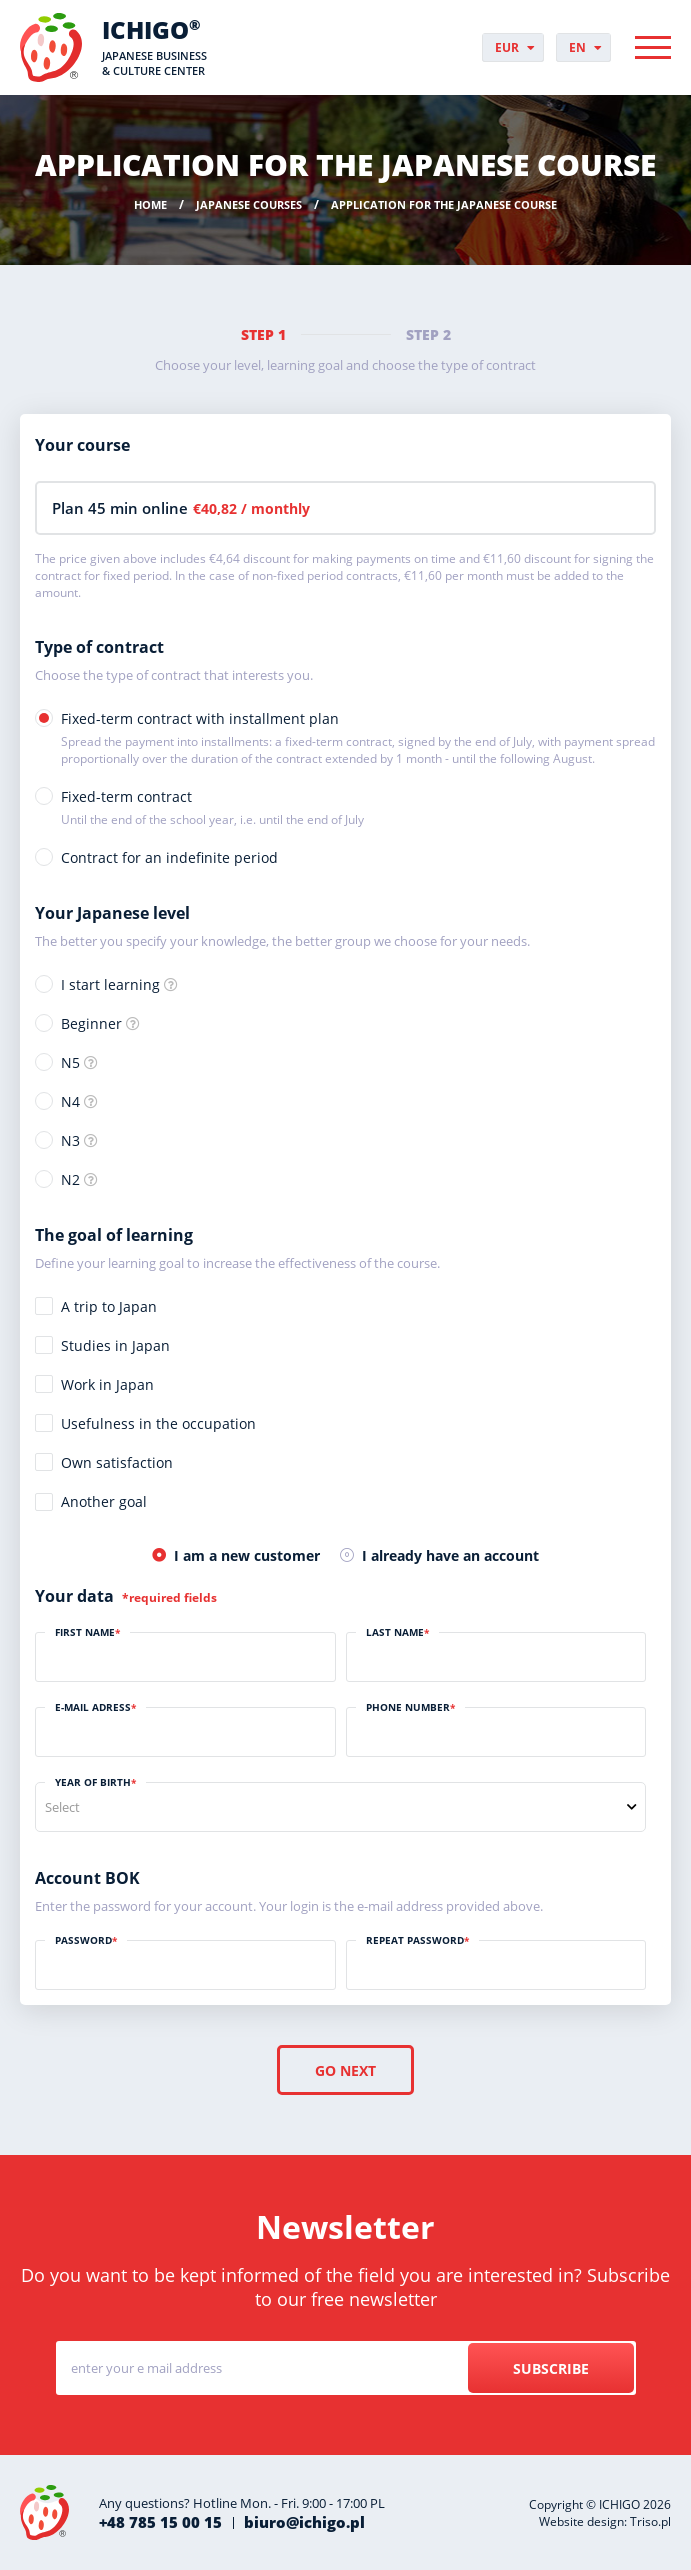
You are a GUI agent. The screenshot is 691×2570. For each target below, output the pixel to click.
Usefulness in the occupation (158, 1423)
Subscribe (551, 2368)
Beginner (91, 1023)
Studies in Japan (115, 1345)
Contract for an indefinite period (169, 857)
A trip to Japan (109, 1306)
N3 (70, 1140)
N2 (70, 1179)
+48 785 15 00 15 (160, 2522)
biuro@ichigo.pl (304, 2522)
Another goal (104, 1501)
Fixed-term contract (212, 807)
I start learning (110, 984)
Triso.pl (650, 2521)
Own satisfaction (117, 1462)
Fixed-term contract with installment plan (358, 738)
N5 (70, 1062)
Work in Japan (107, 1384)
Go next (345, 2070)
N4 (70, 1101)
